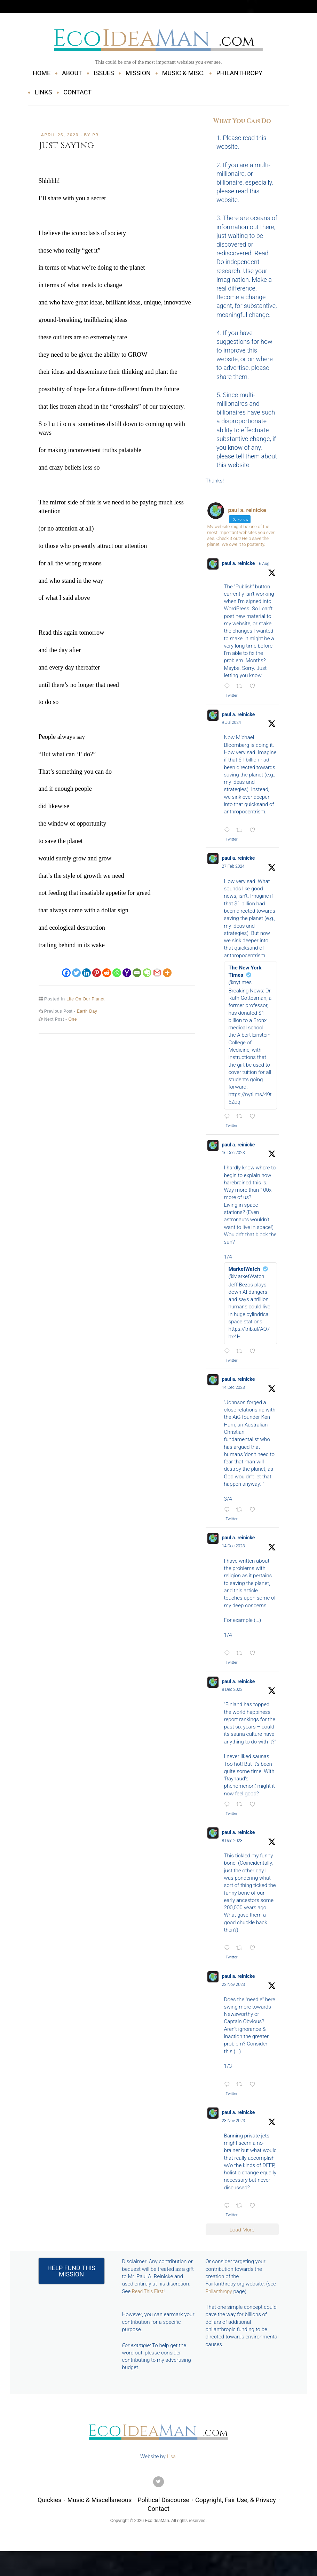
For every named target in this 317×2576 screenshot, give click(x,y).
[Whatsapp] (116, 968)
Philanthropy (220, 2300)
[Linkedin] (86, 968)
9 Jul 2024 (231, 723)
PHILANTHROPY (239, 73)
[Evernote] (147, 968)
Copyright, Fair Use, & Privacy (235, 2510)
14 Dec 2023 (233, 1391)
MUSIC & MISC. (183, 73)
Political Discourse (163, 2510)
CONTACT (77, 92)
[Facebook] (66, 968)
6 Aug (267, 564)
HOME (41, 73)
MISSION (138, 73)
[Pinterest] (96, 968)
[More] (167, 968)
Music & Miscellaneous (100, 2510)
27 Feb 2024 (233, 868)
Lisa (171, 2467)
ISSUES (104, 73)
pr (96, 135)
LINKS (43, 92)
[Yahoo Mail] (126, 968)
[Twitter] (76, 968)
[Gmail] (157, 968)
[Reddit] (106, 968)
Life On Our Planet (87, 998)
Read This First (149, 2300)
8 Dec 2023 (232, 1695)
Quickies (49, 2510)
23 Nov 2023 (233, 1991)
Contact (158, 2518)
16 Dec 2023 (233, 1155)
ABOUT (72, 73)
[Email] (137, 968)
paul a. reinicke (240, 563)
